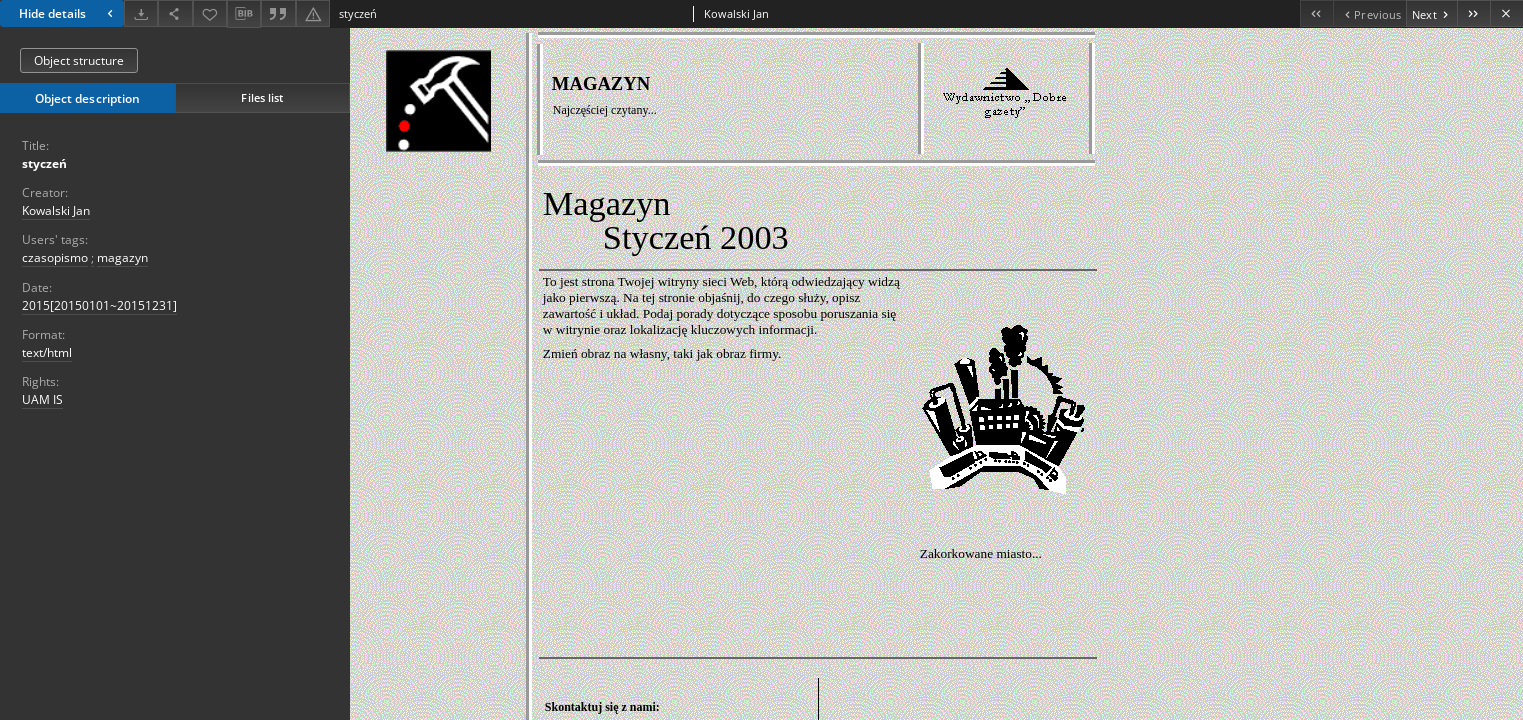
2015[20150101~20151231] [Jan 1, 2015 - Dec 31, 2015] (99, 305)
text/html (47, 352)
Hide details (68, 13)
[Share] (175, 13)
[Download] (141, 13)
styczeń (44, 163)
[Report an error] (313, 13)
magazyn (122, 257)
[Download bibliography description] (244, 14)
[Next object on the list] (1431, 13)
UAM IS (42, 399)
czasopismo (55, 257)
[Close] (1506, 13)
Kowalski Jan (56, 210)
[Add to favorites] (210, 13)
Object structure (79, 60)
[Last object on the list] (1473, 13)
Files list (262, 97)
